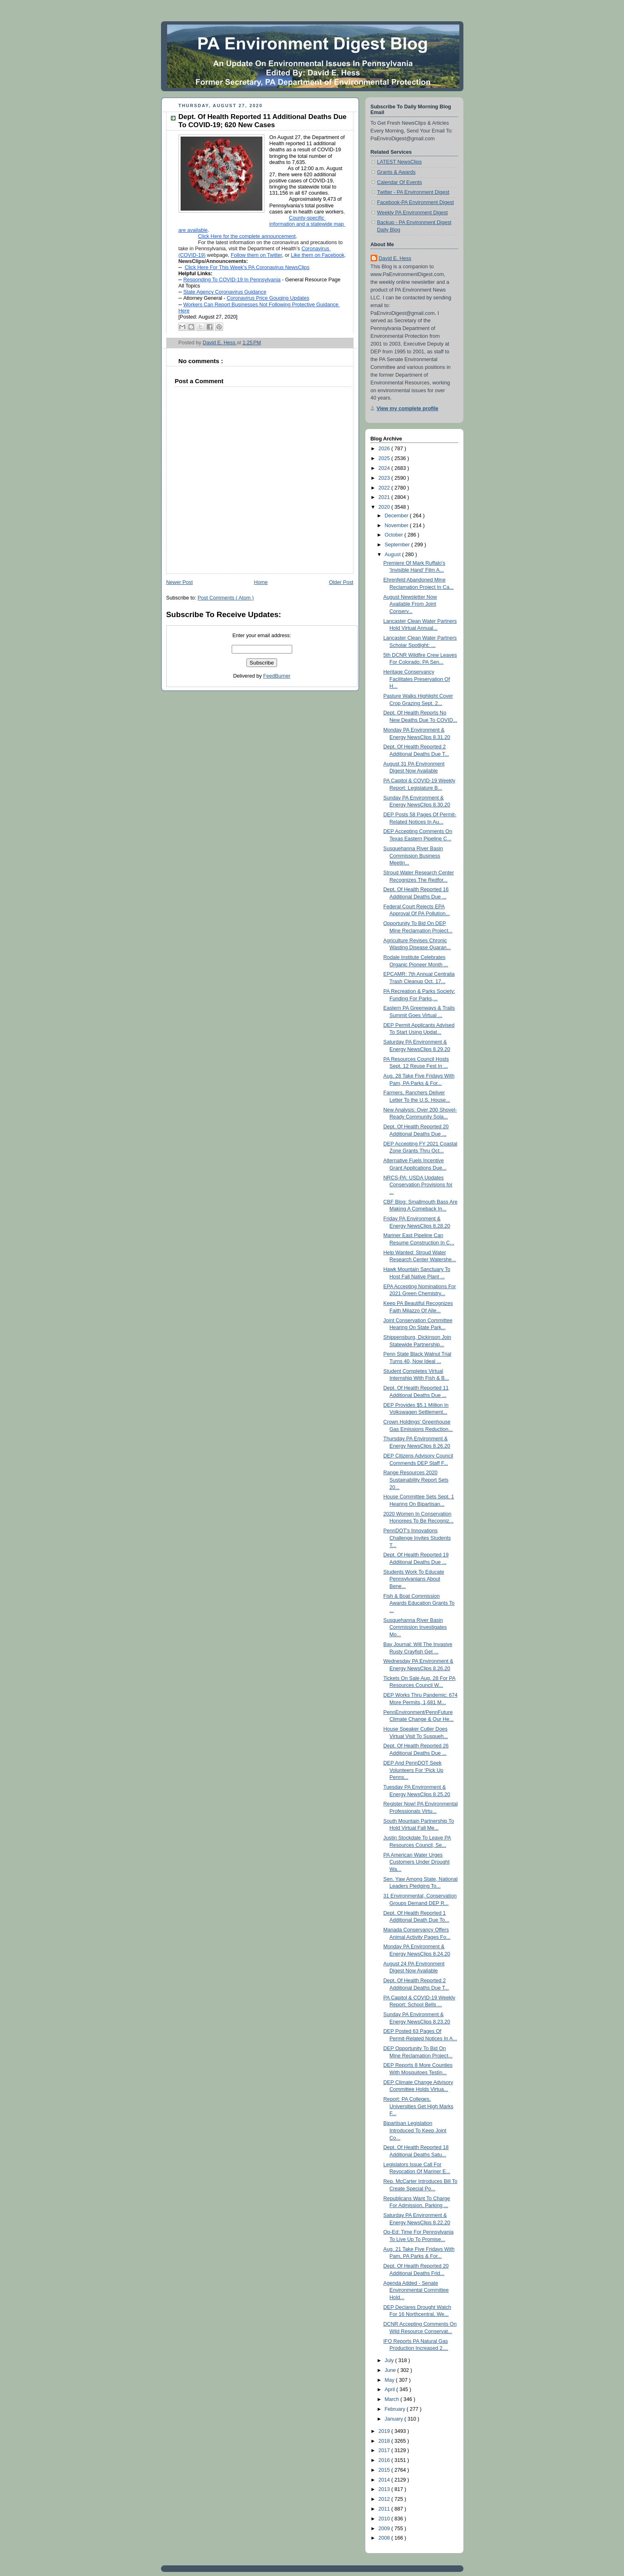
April (390, 2389)
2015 (384, 2470)
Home (261, 582)
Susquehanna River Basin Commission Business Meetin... (413, 856)
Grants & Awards (396, 172)
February (396, 2409)
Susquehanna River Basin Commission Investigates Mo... (415, 1627)
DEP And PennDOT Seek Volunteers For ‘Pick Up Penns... (413, 1770)
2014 (384, 2480)
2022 (384, 488)
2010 (384, 2519)
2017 (384, 2450)
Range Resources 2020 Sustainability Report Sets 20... (415, 1480)
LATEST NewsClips (399, 162)
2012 (384, 2499)
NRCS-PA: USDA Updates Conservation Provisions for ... (417, 1185)
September (398, 545)
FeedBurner (277, 676)
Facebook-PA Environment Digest (415, 202)
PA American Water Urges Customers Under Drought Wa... (416, 1862)
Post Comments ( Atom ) (226, 598)
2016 (384, 2460)
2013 (384, 2489)
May (390, 2380)
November (397, 525)
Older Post (341, 582)
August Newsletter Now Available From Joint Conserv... (410, 604)
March (392, 2399)
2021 (384, 497)
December (397, 516)
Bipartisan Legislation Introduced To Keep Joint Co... (414, 2130)
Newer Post (179, 582)
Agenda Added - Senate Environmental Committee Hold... (416, 2290)
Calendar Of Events (399, 182)
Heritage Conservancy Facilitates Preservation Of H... (416, 679)
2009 (384, 2528)
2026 (384, 448)
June (391, 2370)
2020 (384, 507)
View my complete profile (407, 408)
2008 (384, 2538)
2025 (384, 458)
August (393, 554)
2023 (384, 478)
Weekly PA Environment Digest (412, 213)
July (390, 2360)
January (394, 2419)
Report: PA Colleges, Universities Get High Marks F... (418, 2106)
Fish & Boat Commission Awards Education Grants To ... (418, 1603)
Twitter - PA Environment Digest (413, 192)
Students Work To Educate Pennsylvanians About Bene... (413, 1579)
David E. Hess (395, 258)
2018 (384, 2441)
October (394, 535)
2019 (384, 2431)
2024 (384, 468)
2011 (384, 2509)
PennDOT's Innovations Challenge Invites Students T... (417, 1538)
